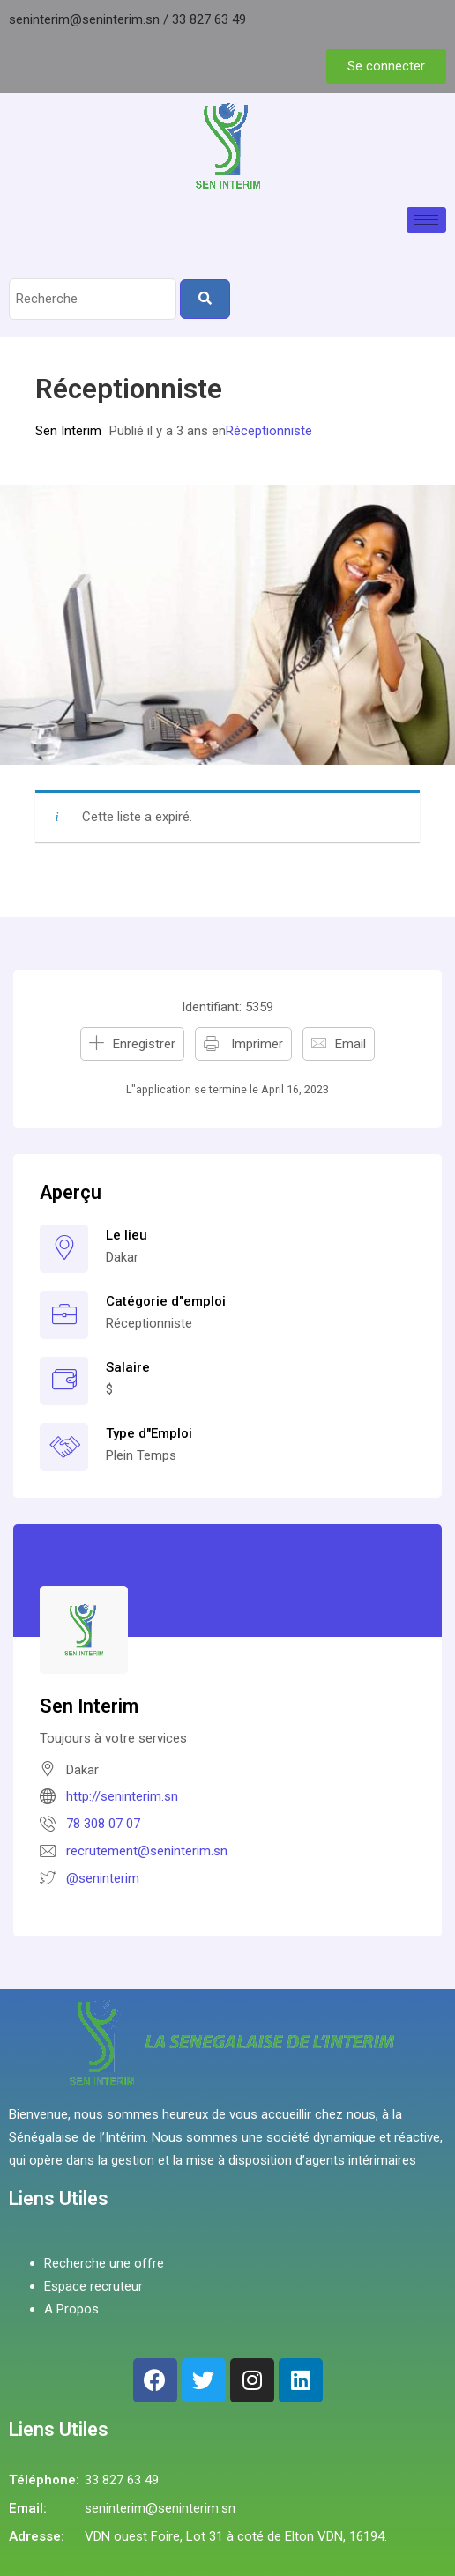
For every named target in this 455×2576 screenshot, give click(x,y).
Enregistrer (144, 1044)
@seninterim (102, 1878)
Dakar (122, 1257)
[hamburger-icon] (426, 220)
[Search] (205, 299)
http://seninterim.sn (122, 1796)
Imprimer (255, 1044)
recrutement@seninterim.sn (147, 1851)
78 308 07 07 (103, 1824)
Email (350, 1044)
